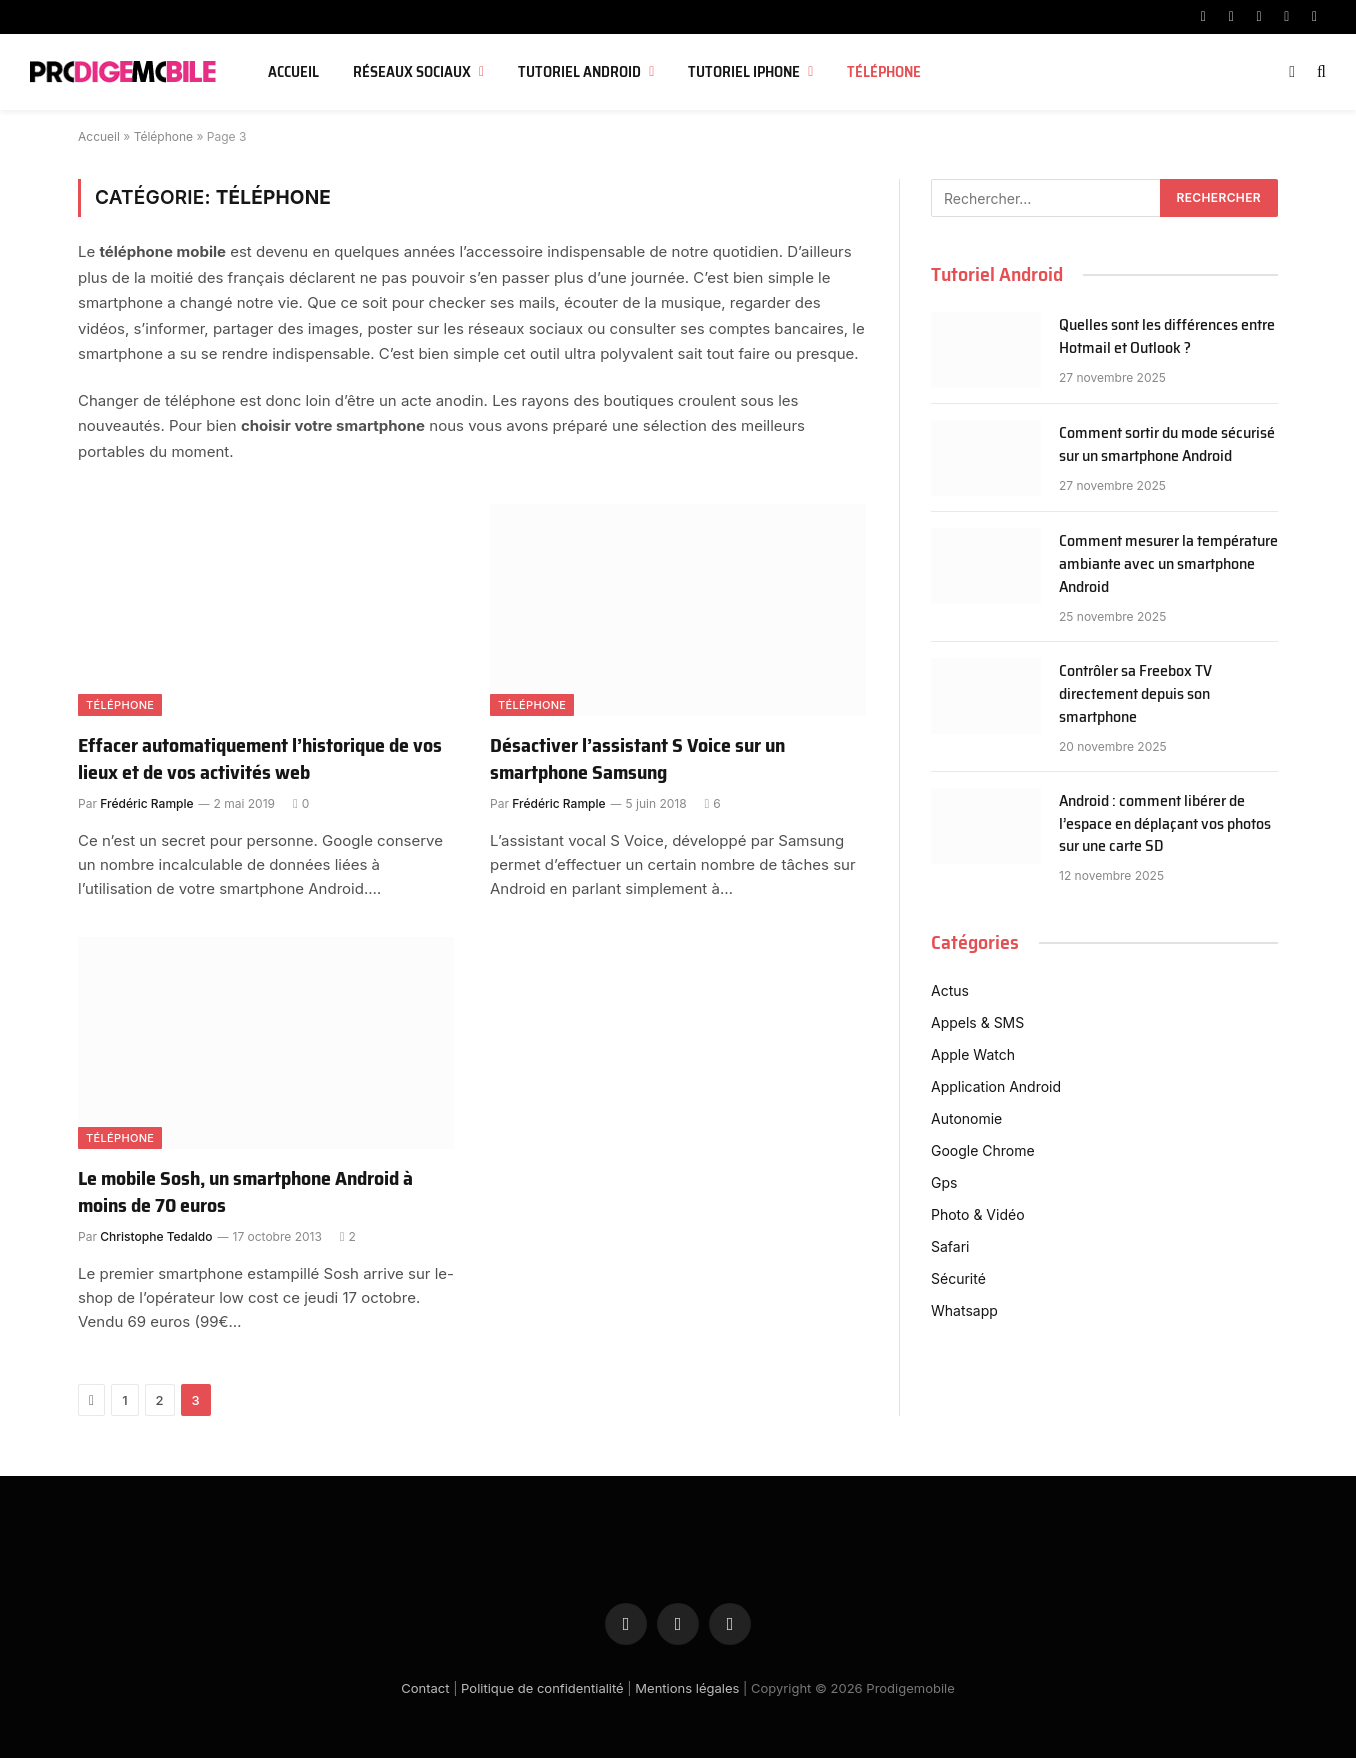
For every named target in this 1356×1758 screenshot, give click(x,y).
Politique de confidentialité (542, 1688)
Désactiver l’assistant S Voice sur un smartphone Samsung (637, 759)
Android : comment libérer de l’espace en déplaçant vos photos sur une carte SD (1165, 824)
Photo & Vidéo (978, 1214)
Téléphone (884, 72)
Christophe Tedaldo (156, 1236)
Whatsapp (964, 1310)
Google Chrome (983, 1150)
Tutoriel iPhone (744, 72)
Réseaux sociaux (412, 72)
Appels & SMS (977, 1022)
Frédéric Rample (146, 803)
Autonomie (966, 1118)
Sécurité (958, 1278)
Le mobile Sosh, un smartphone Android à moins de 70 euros (245, 1192)
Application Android (996, 1086)
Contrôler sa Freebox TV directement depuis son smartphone (1135, 694)
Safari (950, 1246)
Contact (425, 1688)
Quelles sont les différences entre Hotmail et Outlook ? (1167, 337)
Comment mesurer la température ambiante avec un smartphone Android (1168, 564)
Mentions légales (687, 1688)
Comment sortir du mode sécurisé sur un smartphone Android (1167, 445)
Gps (944, 1182)
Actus (950, 990)
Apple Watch (973, 1054)
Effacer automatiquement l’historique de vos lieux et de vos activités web (260, 759)
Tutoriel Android (579, 72)
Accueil (293, 72)
